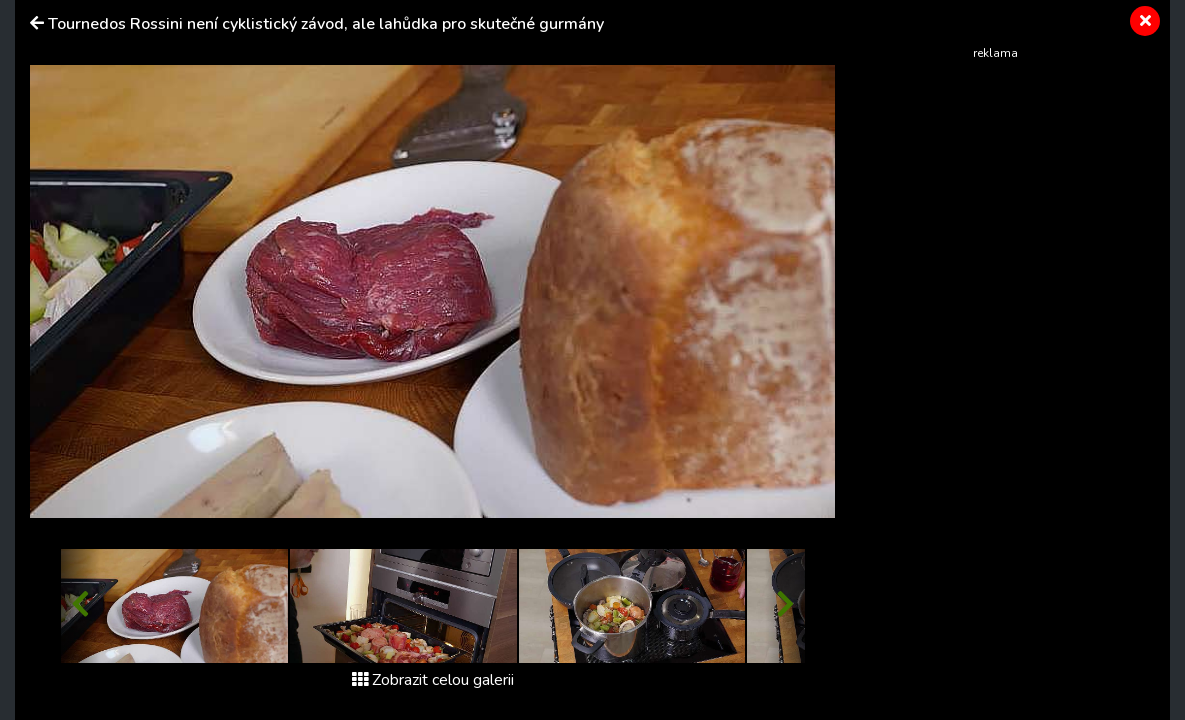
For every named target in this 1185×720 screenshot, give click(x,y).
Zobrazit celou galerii (433, 680)
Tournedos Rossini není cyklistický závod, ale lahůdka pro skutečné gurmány (326, 24)
